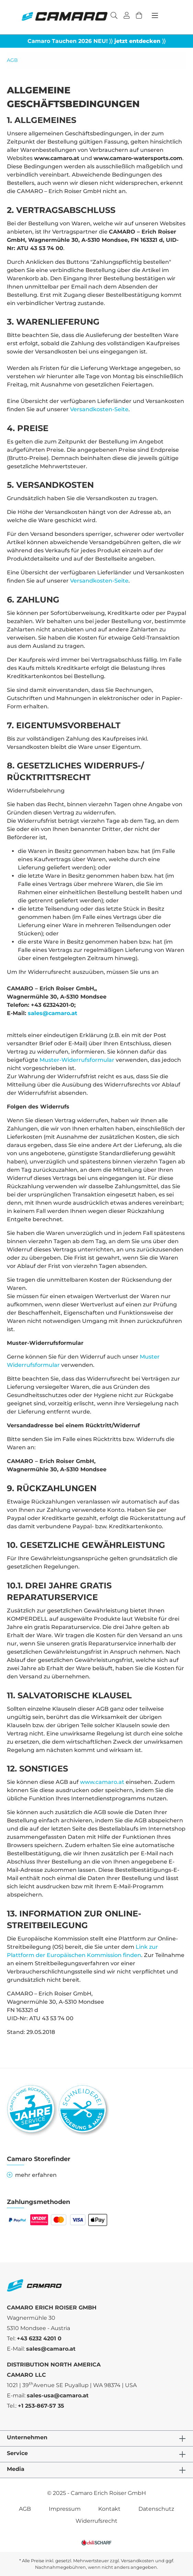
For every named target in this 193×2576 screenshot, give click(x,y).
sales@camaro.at (52, 1013)
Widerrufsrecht (96, 2521)
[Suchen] (114, 16)
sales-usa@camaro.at (58, 2395)
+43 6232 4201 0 (39, 2338)
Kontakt (109, 2509)
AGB (25, 2509)
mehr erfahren (32, 2175)
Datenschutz (156, 2509)
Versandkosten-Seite (99, 409)
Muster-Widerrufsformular (76, 1060)
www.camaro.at (102, 1782)
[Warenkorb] (139, 16)
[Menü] (154, 15)
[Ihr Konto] (127, 16)
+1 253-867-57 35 (41, 2406)
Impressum (65, 2509)
